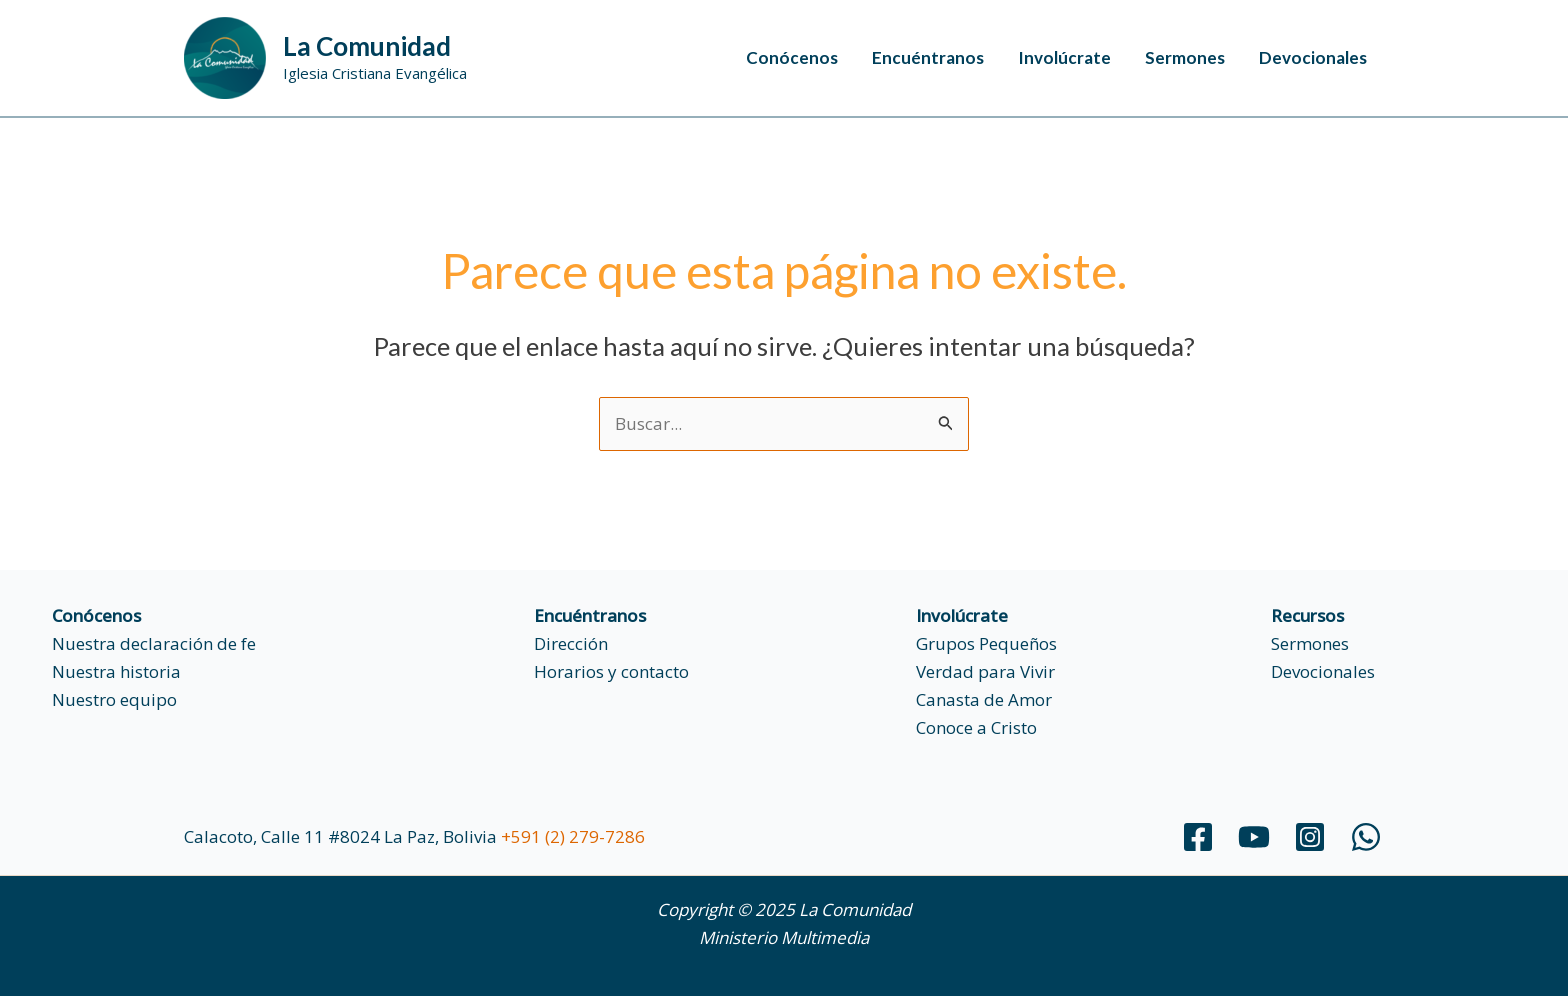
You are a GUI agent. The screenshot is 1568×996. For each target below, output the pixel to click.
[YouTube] (1254, 837)
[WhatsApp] (1366, 837)
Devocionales (1313, 57)
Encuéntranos (928, 57)
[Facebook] (1198, 837)
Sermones (1185, 57)
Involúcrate (1064, 57)
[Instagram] (1310, 837)
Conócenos (792, 57)
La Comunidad (367, 46)
